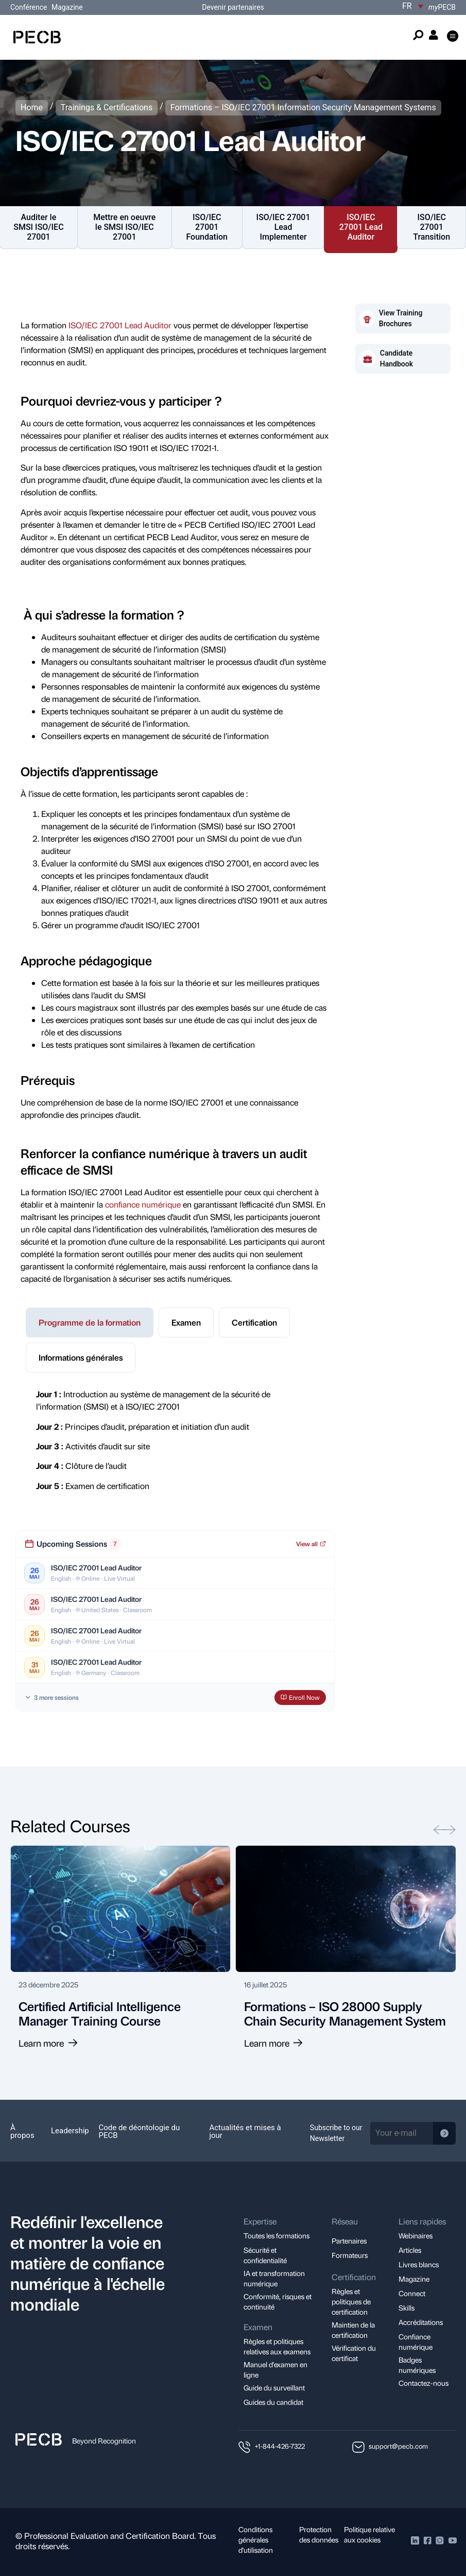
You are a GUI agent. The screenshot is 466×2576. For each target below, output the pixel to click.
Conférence (29, 7)
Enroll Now (300, 1697)
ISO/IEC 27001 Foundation (207, 227)
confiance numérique (143, 1204)
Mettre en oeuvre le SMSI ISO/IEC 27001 (124, 227)
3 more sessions (51, 1697)
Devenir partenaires (233, 7)
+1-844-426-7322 (280, 2445)
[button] (452, 36)
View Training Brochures (401, 318)
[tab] (89, 1322)
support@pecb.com (398, 2445)
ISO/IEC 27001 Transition (431, 227)
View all (311, 1544)
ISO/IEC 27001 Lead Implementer (283, 227)
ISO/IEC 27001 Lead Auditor (361, 227)
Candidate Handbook (396, 358)
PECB (442, 7)
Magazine (67, 7)
